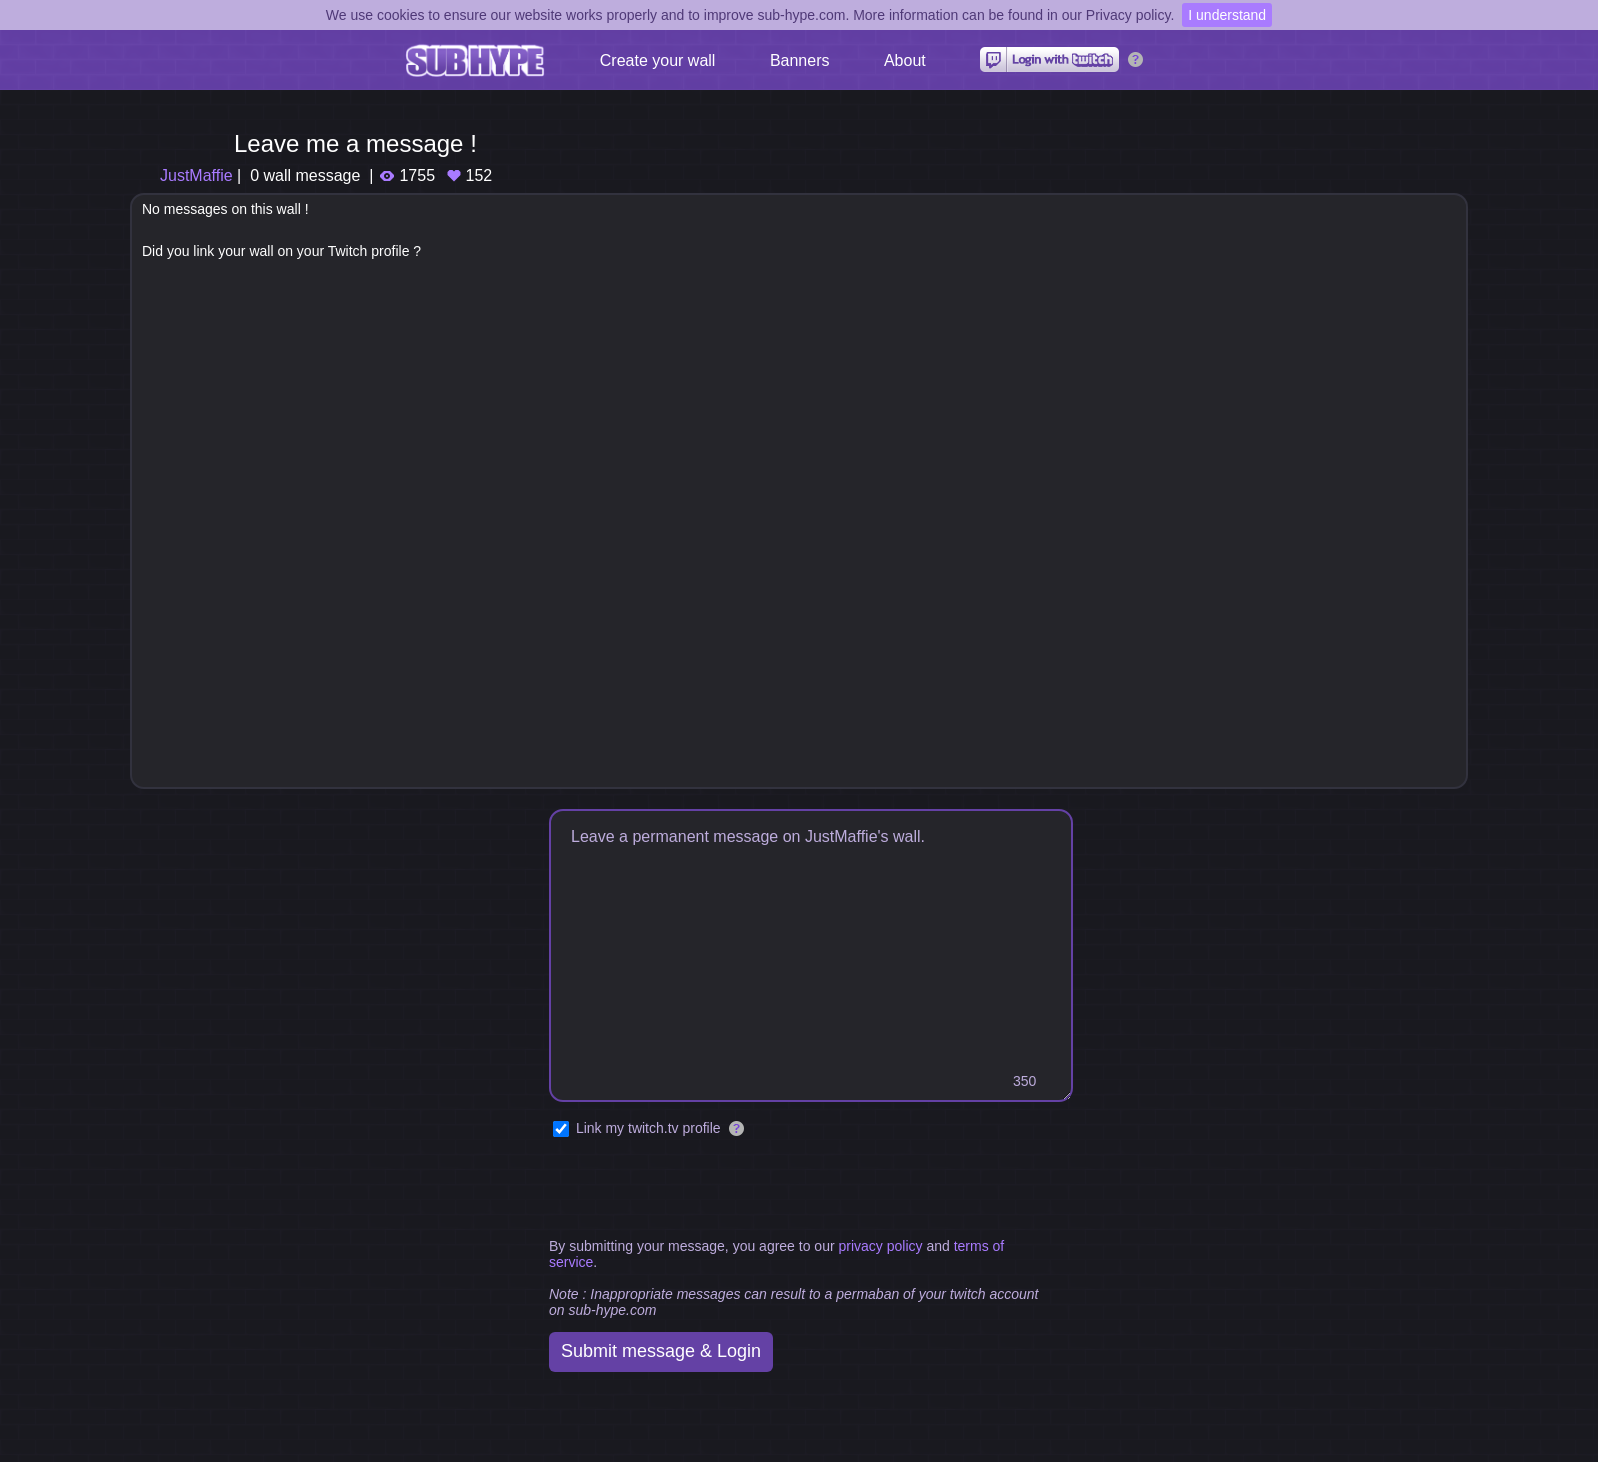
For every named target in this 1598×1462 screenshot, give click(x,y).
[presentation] (701, 1189)
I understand (1227, 15)
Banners (800, 60)
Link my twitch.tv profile (648, 1128)
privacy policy (880, 1246)
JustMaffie (196, 175)
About (905, 60)
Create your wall (658, 60)
